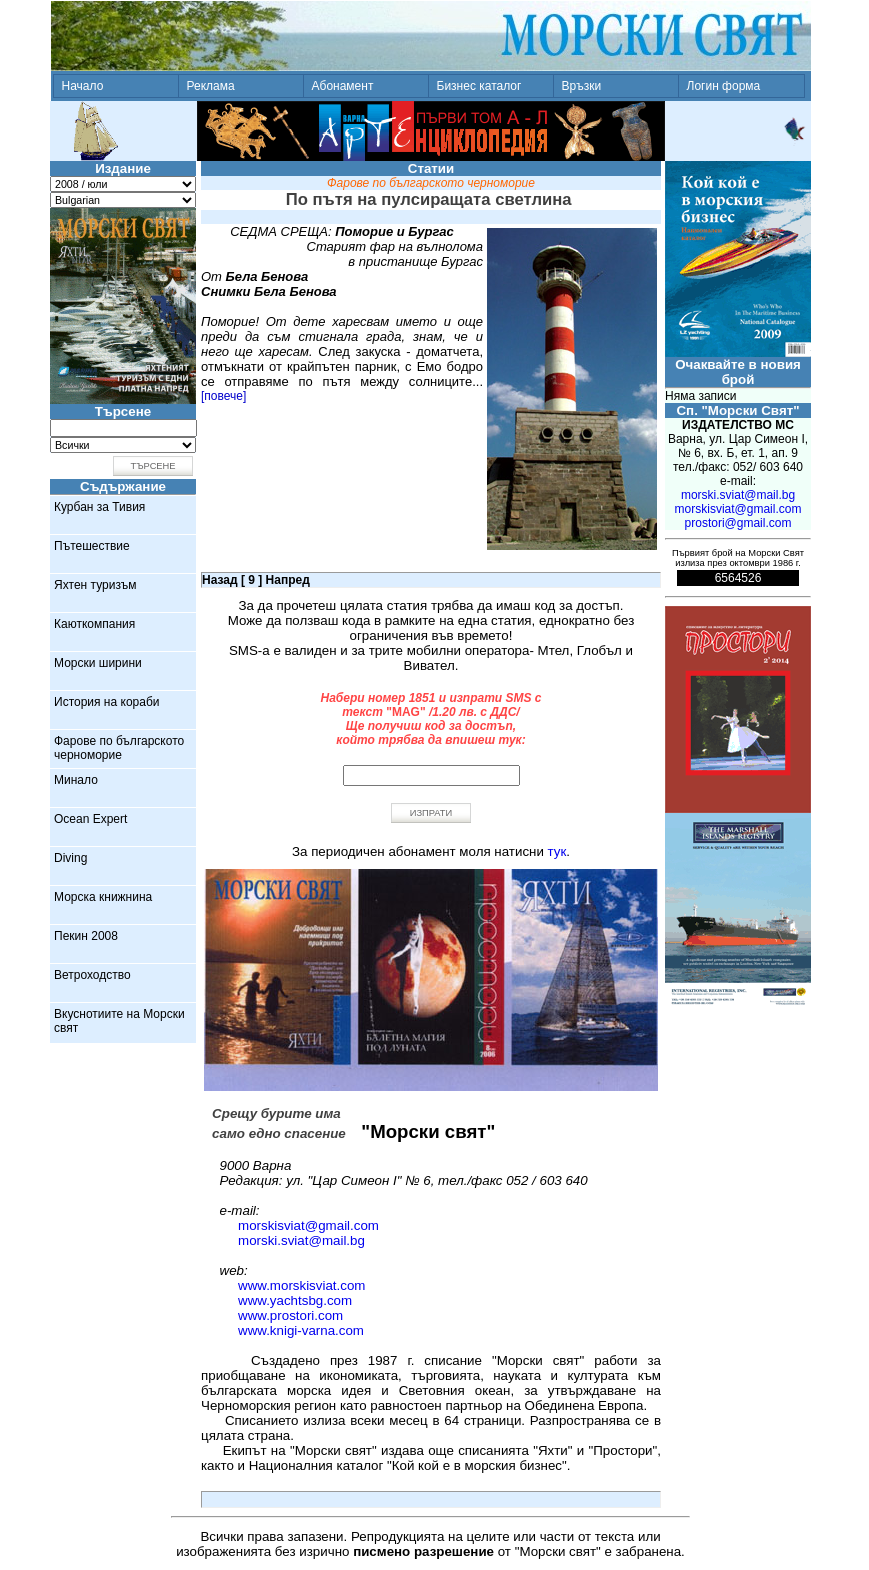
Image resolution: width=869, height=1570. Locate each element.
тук (557, 851)
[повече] (223, 396)
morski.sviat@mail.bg (301, 1240)
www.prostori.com (290, 1315)
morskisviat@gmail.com (308, 1225)
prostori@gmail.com (738, 523)
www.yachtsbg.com (295, 1300)
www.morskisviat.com (301, 1285)
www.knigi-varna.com (301, 1330)
